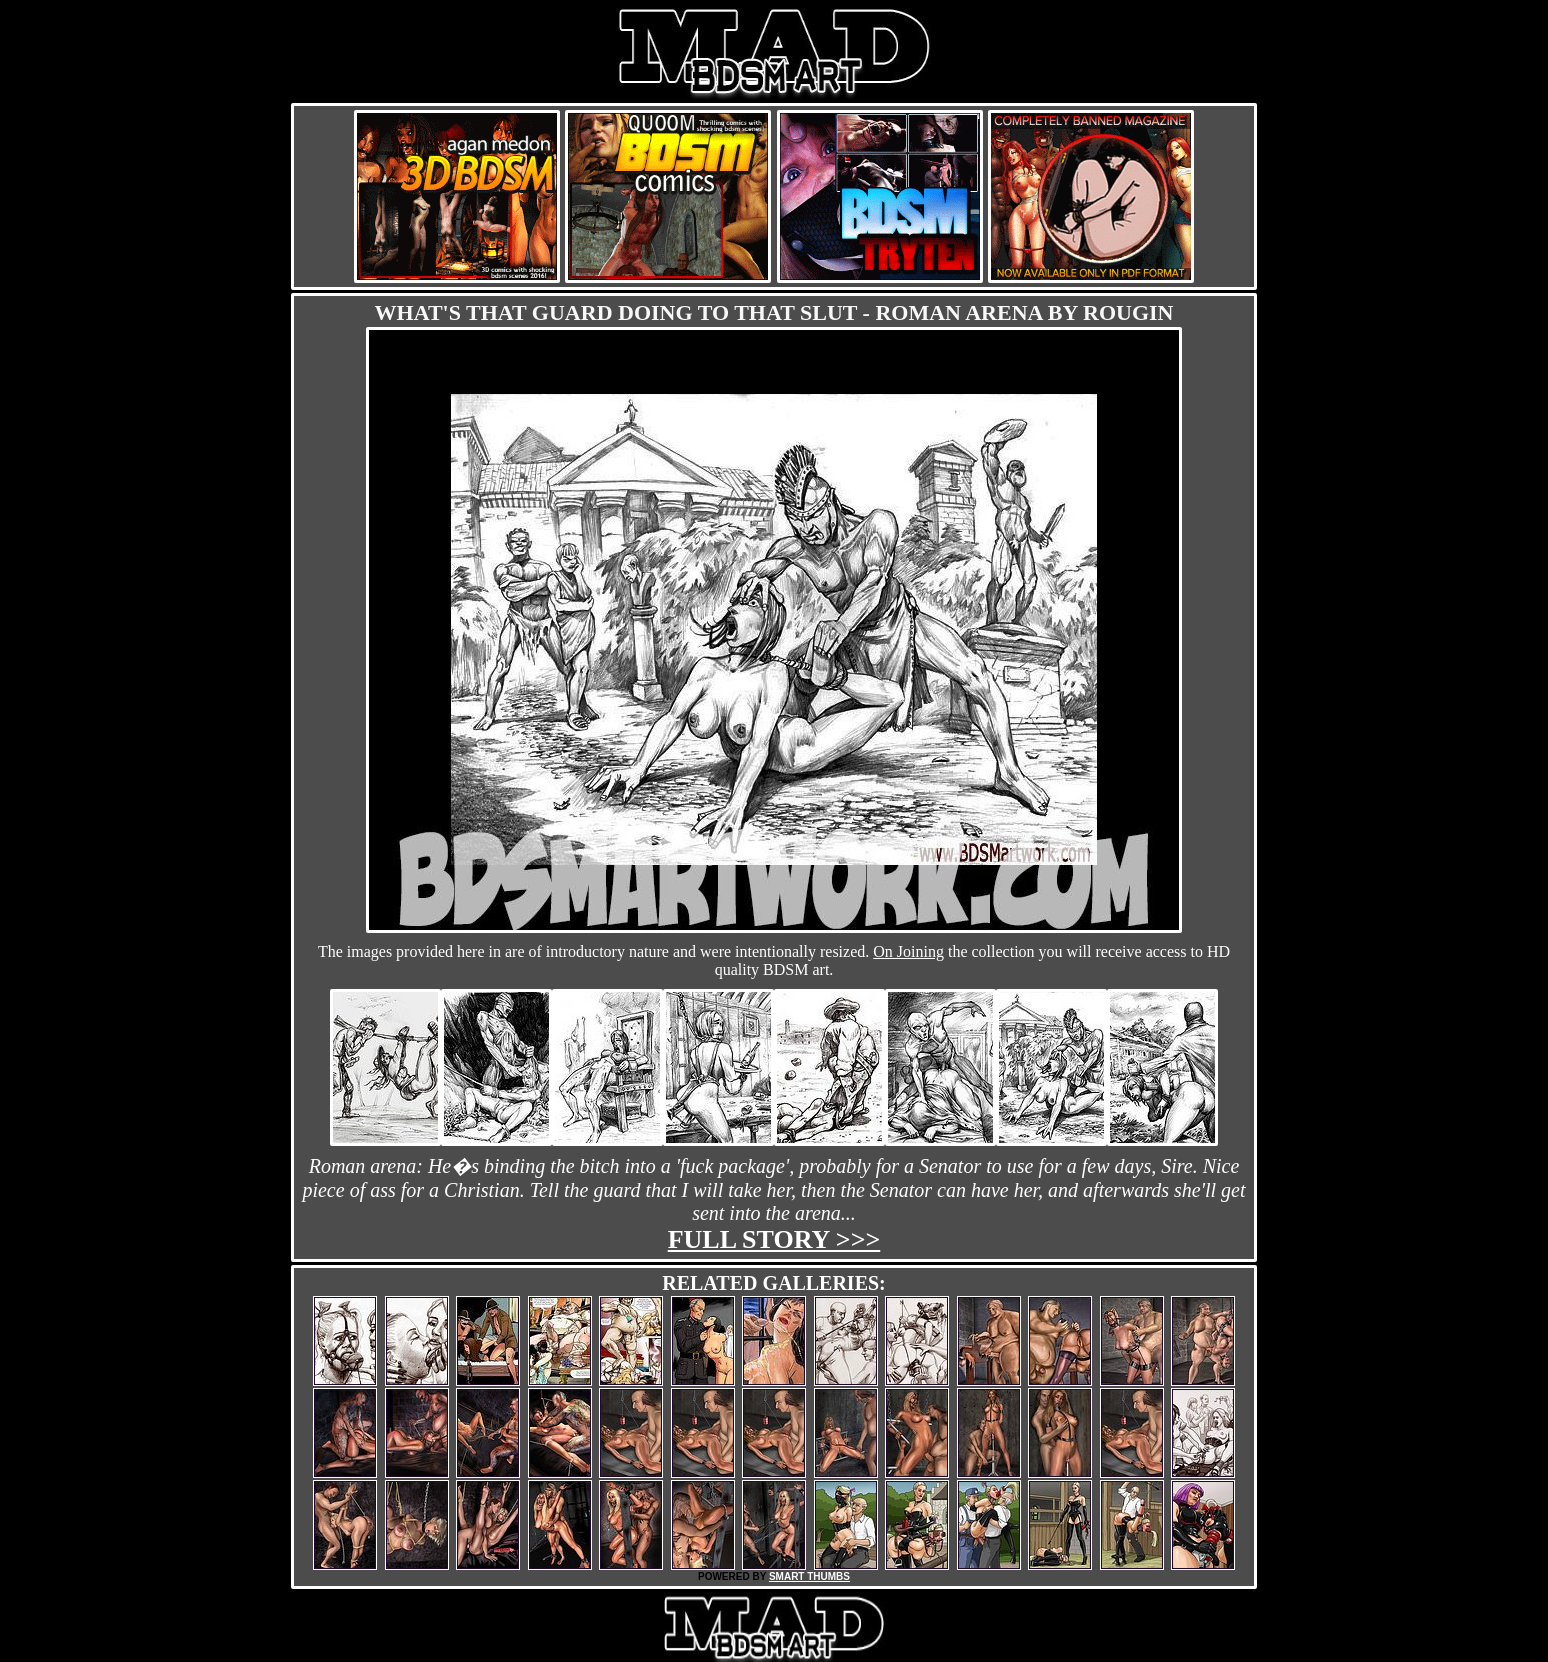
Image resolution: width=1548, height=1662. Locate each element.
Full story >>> (774, 1239)
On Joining (908, 951)
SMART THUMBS (809, 1576)
